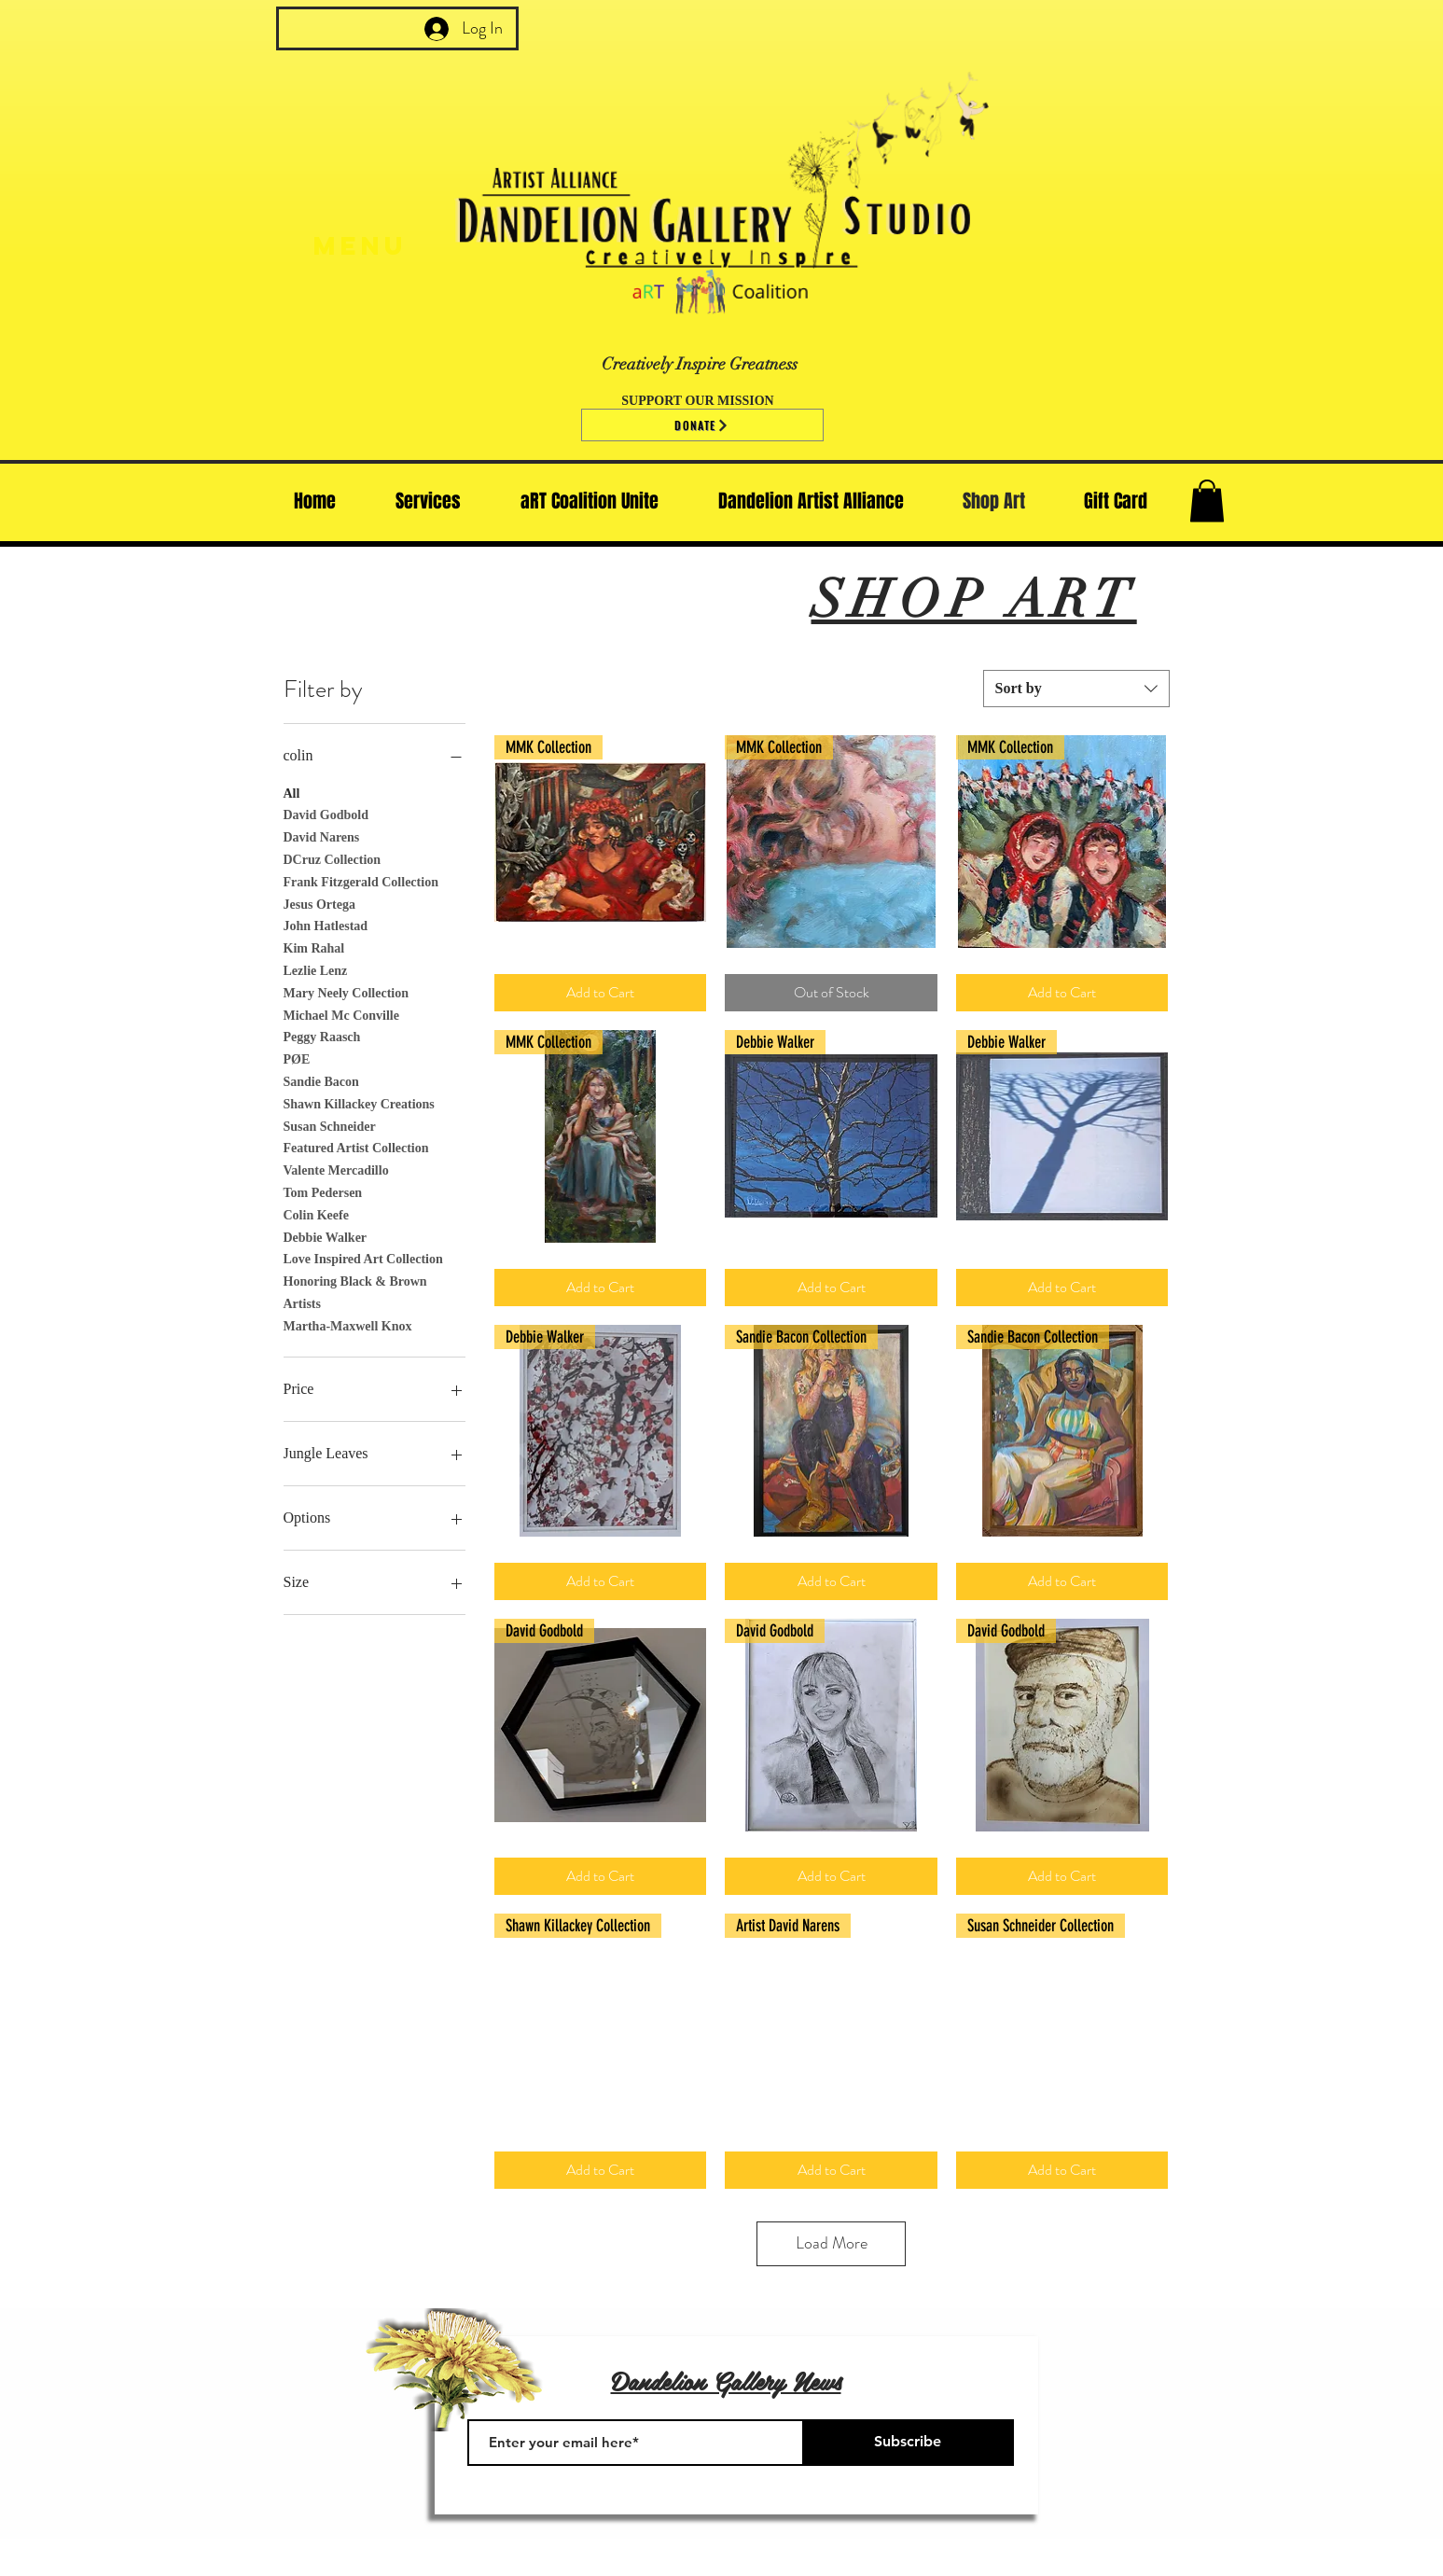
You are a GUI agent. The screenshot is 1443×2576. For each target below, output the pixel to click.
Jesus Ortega (319, 903)
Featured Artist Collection (356, 1146)
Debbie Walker (326, 1236)
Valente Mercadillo (336, 1168)
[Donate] (702, 425)
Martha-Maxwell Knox (348, 1324)
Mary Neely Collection (346, 991)
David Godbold (326, 813)
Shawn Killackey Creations (359, 1102)
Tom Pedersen (323, 1191)
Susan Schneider (330, 1125)
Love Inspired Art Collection (363, 1257)
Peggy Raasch (322, 1035)
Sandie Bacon (321, 1080)
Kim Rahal (314, 946)
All (292, 792)
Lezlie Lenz (316, 969)
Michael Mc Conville (341, 1014)
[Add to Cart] (600, 992)
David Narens (322, 835)
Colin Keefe (316, 1213)
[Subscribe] (908, 2442)
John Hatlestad (326, 924)
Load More (831, 2243)
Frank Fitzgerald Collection (361, 880)
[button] (1207, 501)
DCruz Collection (333, 858)
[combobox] (1076, 688)
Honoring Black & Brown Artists (355, 1291)
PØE (297, 1057)
